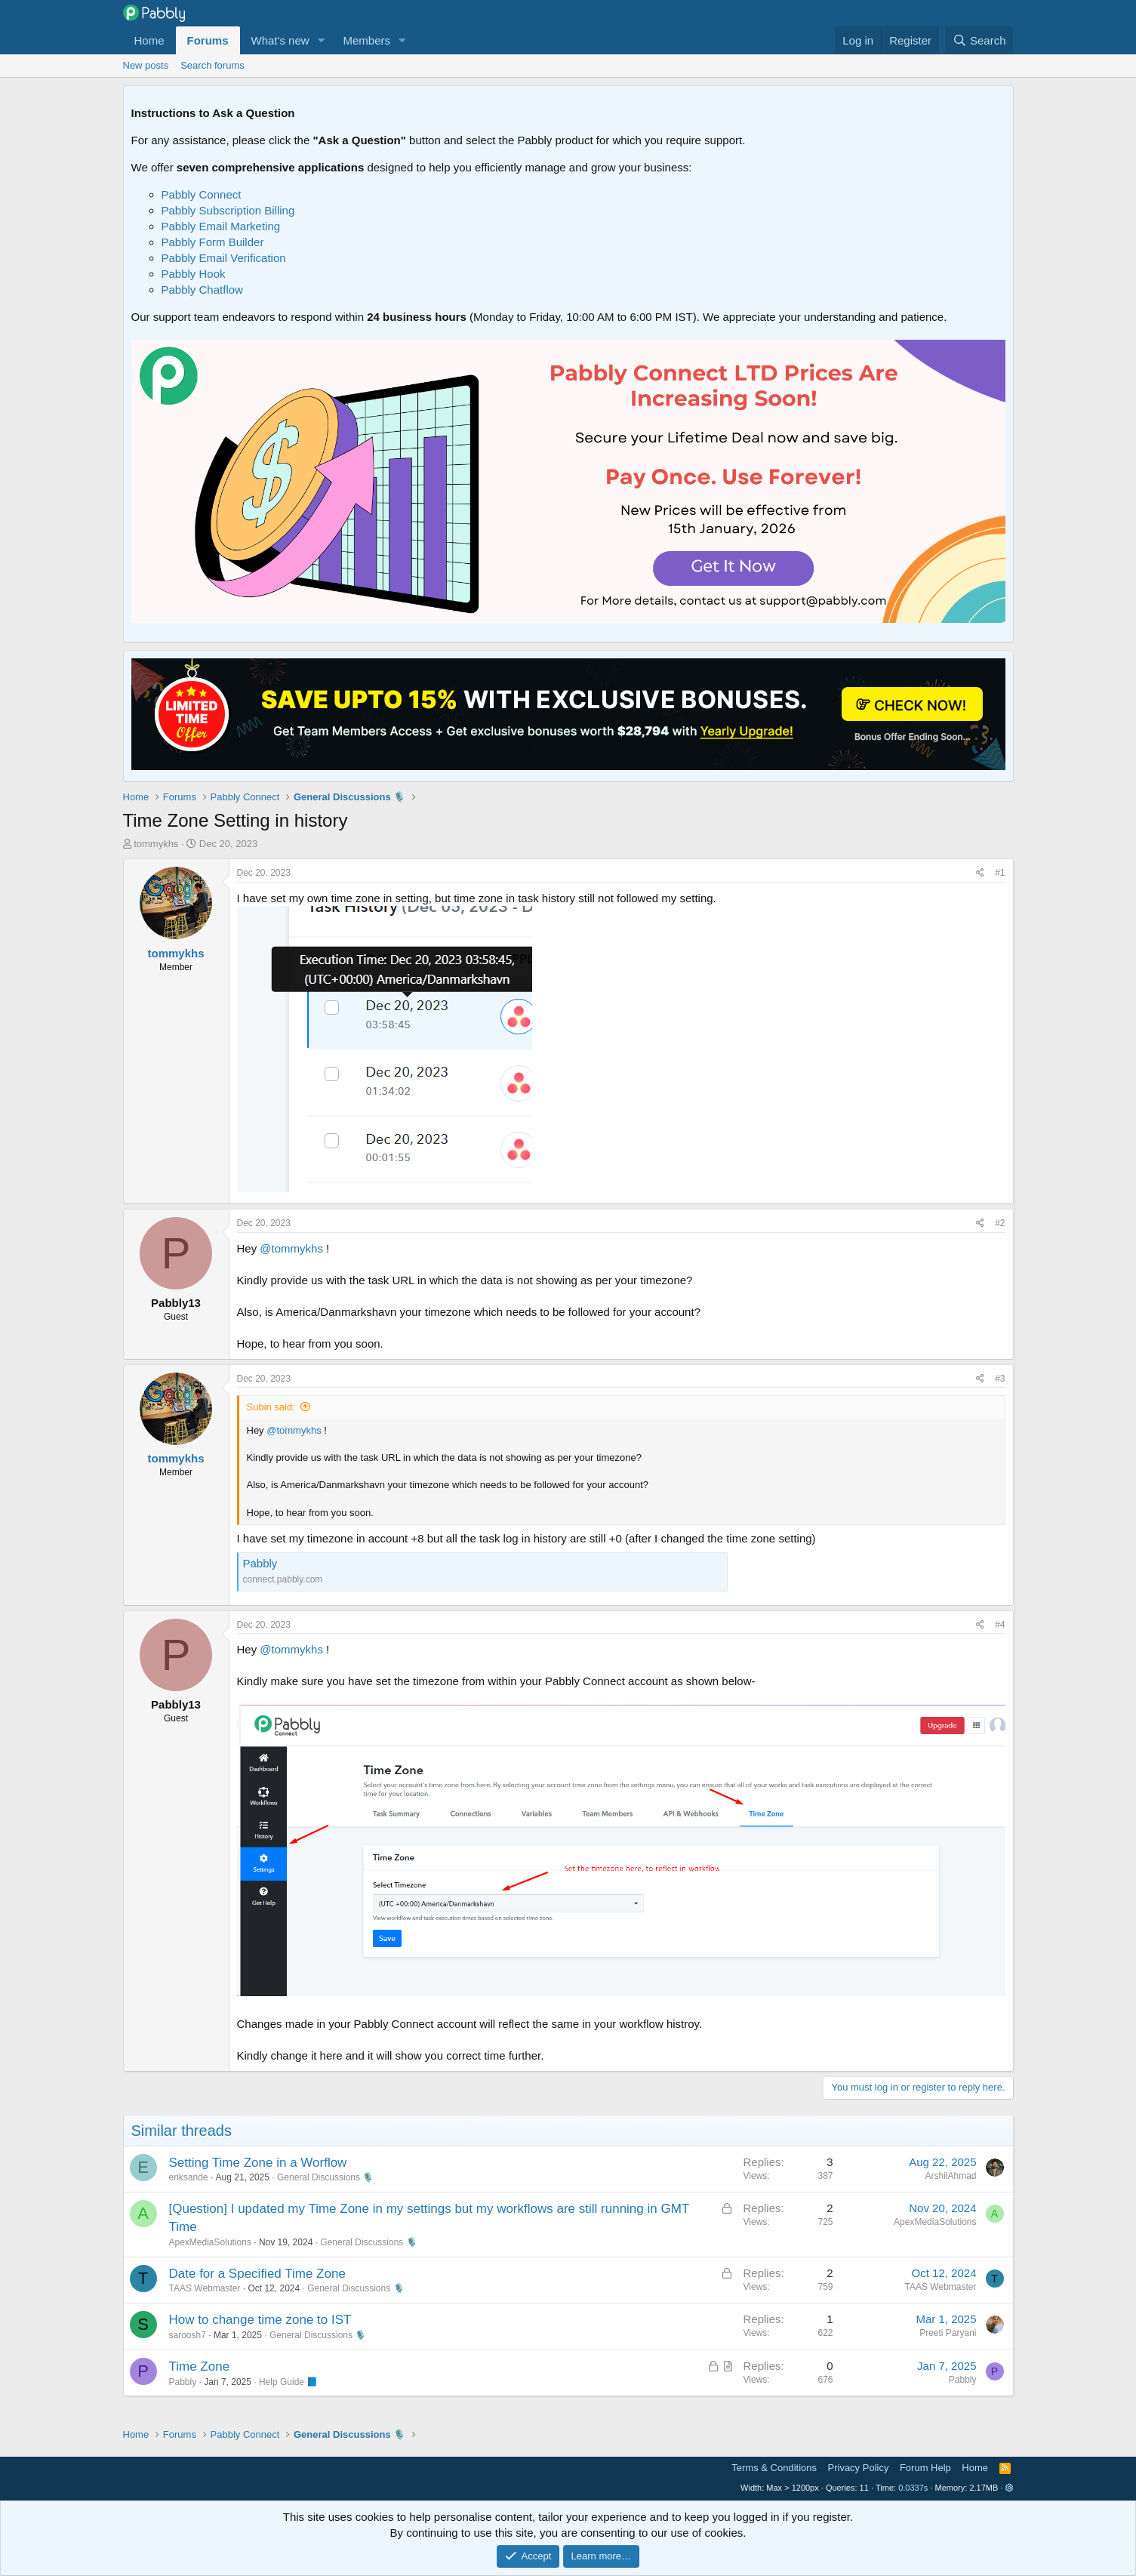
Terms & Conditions (774, 2467)
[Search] (979, 40)
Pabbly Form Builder (213, 242)
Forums (208, 40)
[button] (320, 40)
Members (366, 40)
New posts (146, 65)
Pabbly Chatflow (202, 289)
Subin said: (271, 1407)
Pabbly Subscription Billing (228, 210)
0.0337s (913, 2487)
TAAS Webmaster (205, 2288)
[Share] (980, 873)
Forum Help (925, 2467)
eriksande (188, 2177)
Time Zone (199, 2366)
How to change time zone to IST (260, 2320)
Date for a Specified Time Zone (257, 2273)
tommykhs (156, 843)
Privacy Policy (858, 2467)
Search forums (212, 65)
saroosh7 (187, 2335)
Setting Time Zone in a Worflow (258, 2162)
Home (149, 40)
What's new (280, 40)
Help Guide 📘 (288, 2382)
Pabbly (260, 1563)
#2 (1000, 1223)
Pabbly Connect (202, 194)
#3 (1000, 1378)
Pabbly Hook (194, 273)
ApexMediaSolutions (210, 2242)
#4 (1000, 1624)
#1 (1000, 872)
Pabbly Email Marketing (221, 226)
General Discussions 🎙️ (325, 2177)
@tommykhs (291, 1248)
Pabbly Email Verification (224, 257)
